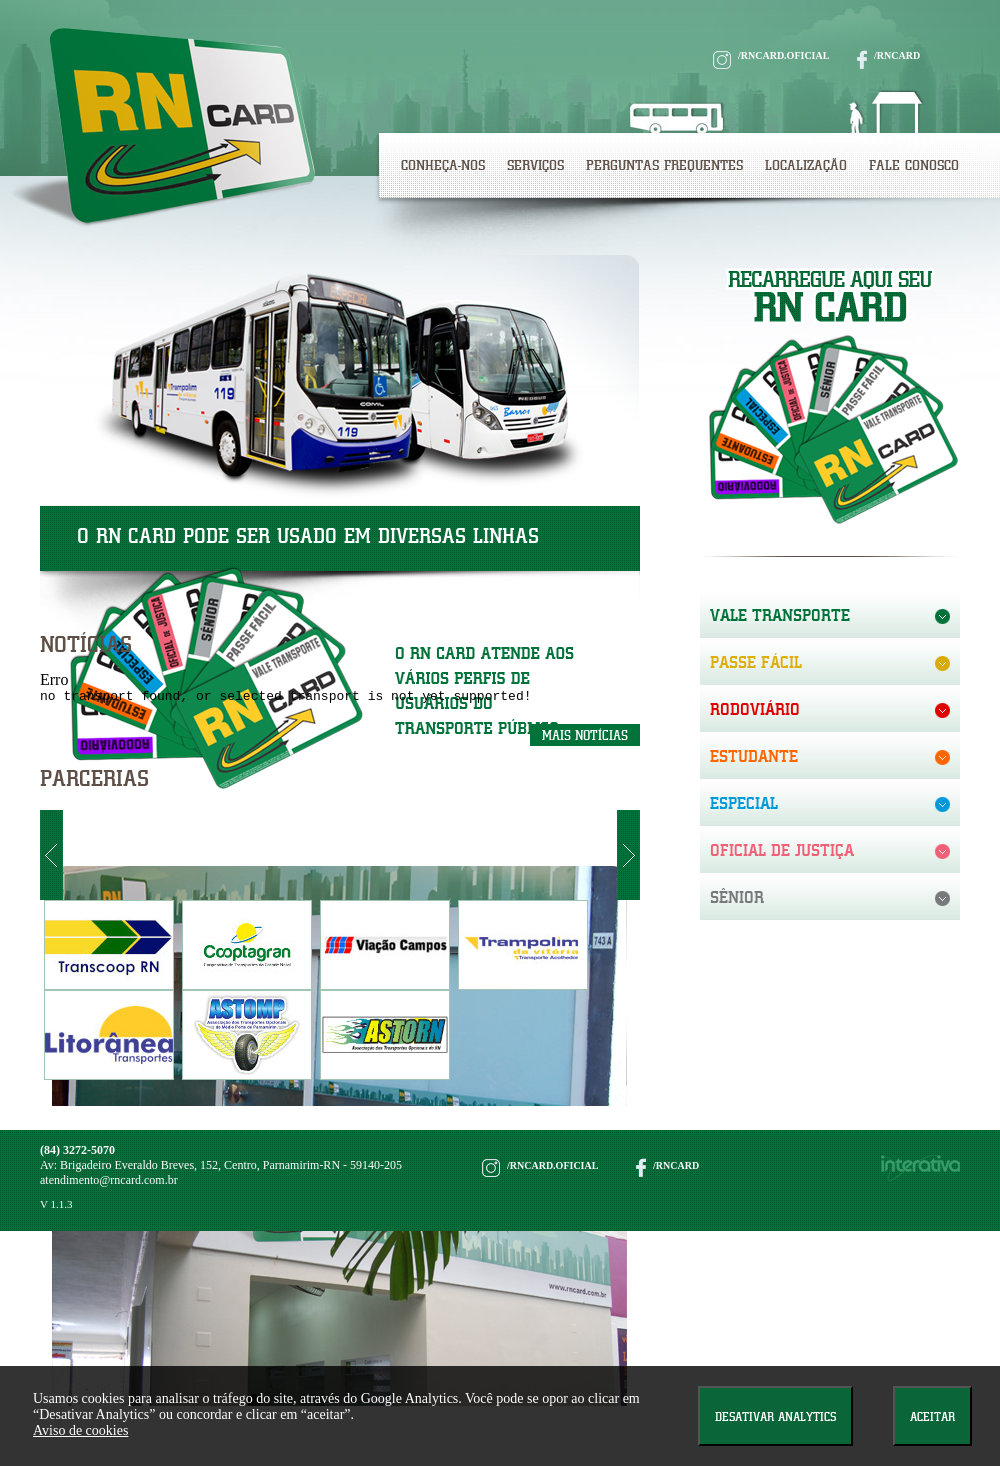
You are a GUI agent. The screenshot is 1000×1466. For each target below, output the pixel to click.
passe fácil (756, 662)
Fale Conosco (914, 165)
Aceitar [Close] (932, 1416)
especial (744, 803)
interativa (920, 1171)
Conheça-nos (443, 165)
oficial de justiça (782, 850)
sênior (737, 897)
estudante (754, 756)
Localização (806, 165)
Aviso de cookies (80, 1430)
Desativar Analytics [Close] (775, 1416)
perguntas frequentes (664, 165)
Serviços (535, 165)
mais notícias (585, 739)
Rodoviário (755, 709)
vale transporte (780, 615)
